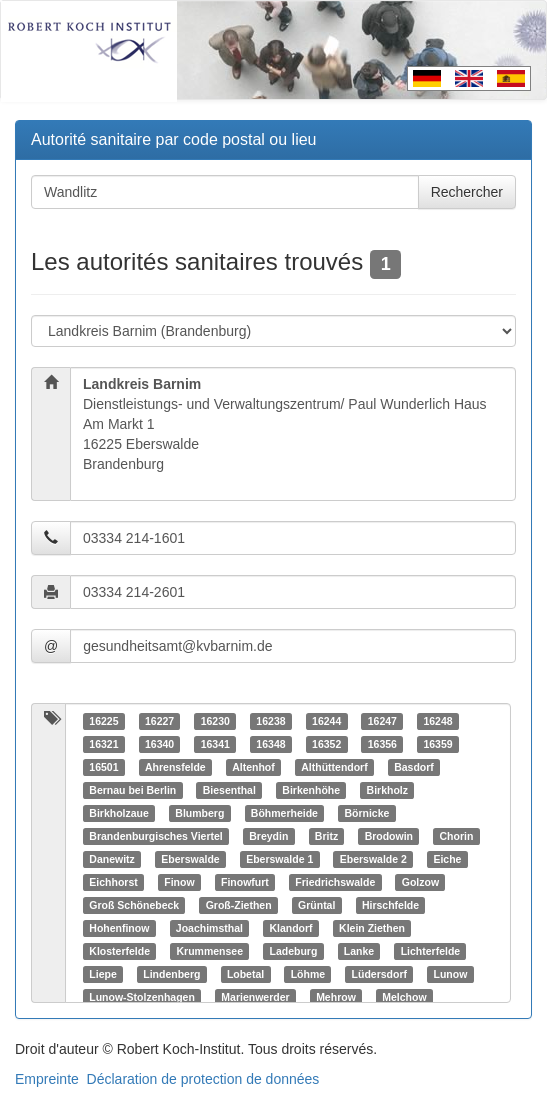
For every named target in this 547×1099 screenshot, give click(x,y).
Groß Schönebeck (134, 905)
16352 (326, 744)
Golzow (420, 882)
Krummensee (209, 951)
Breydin (268, 836)
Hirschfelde (390, 905)
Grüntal (316, 905)
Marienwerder (255, 997)
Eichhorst (113, 882)
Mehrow (336, 997)
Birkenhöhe (311, 790)
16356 (382, 744)
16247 (382, 721)
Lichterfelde (431, 951)
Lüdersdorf (379, 974)
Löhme (308, 974)
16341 (215, 744)
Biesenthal (229, 790)
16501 (103, 767)
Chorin (457, 836)
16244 (326, 721)
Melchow (404, 997)
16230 (215, 721)
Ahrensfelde (175, 767)
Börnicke (366, 813)
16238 (270, 721)
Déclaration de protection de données (203, 1079)
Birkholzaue (119, 813)
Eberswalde (190, 859)
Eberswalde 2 (373, 859)
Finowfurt (245, 882)
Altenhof (253, 767)
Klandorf (290, 928)
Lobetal (245, 974)
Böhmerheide (284, 813)
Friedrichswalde (335, 882)
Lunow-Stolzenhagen (142, 997)
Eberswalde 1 (279, 859)
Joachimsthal (209, 928)
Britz (326, 836)
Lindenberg (171, 974)
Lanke (359, 951)
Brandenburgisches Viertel (155, 836)
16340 (159, 744)
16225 (103, 721)
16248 (437, 721)
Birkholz (387, 790)
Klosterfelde (119, 951)
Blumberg (199, 813)
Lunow (451, 974)
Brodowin (389, 836)
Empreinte (47, 1079)
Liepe (102, 974)
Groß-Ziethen (239, 905)
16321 (103, 744)
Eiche (447, 859)
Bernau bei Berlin (132, 790)
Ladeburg (293, 951)
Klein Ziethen (372, 928)
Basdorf (414, 767)
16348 (270, 744)
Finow (179, 882)
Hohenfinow (119, 928)
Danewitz (112, 859)
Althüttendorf (334, 767)
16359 (437, 744)
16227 (159, 721)
